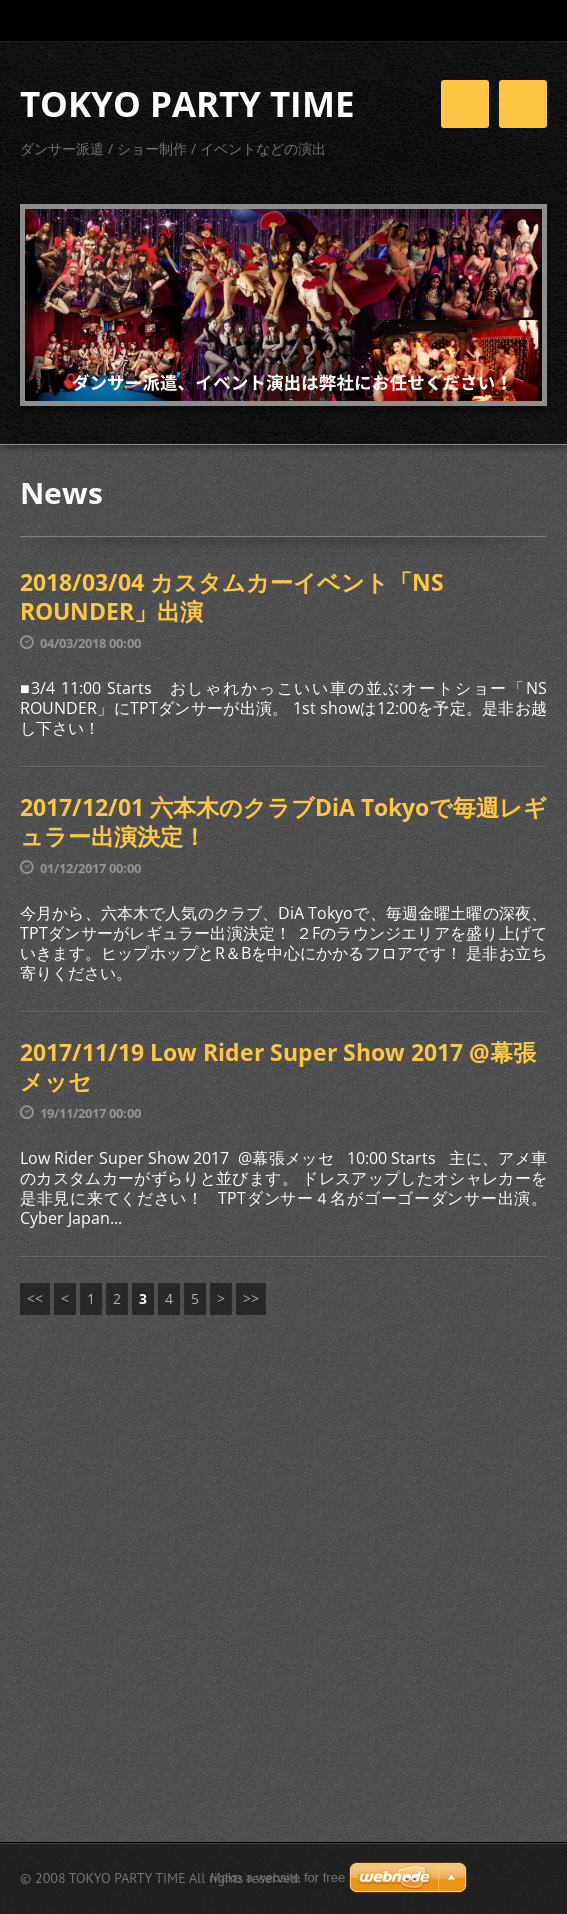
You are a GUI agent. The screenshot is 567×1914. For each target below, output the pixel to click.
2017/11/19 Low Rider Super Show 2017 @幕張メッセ (278, 1067)
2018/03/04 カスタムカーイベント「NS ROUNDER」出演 (232, 597)
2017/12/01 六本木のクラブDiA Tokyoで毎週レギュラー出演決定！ (283, 822)
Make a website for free (277, 1877)
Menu (523, 104)
